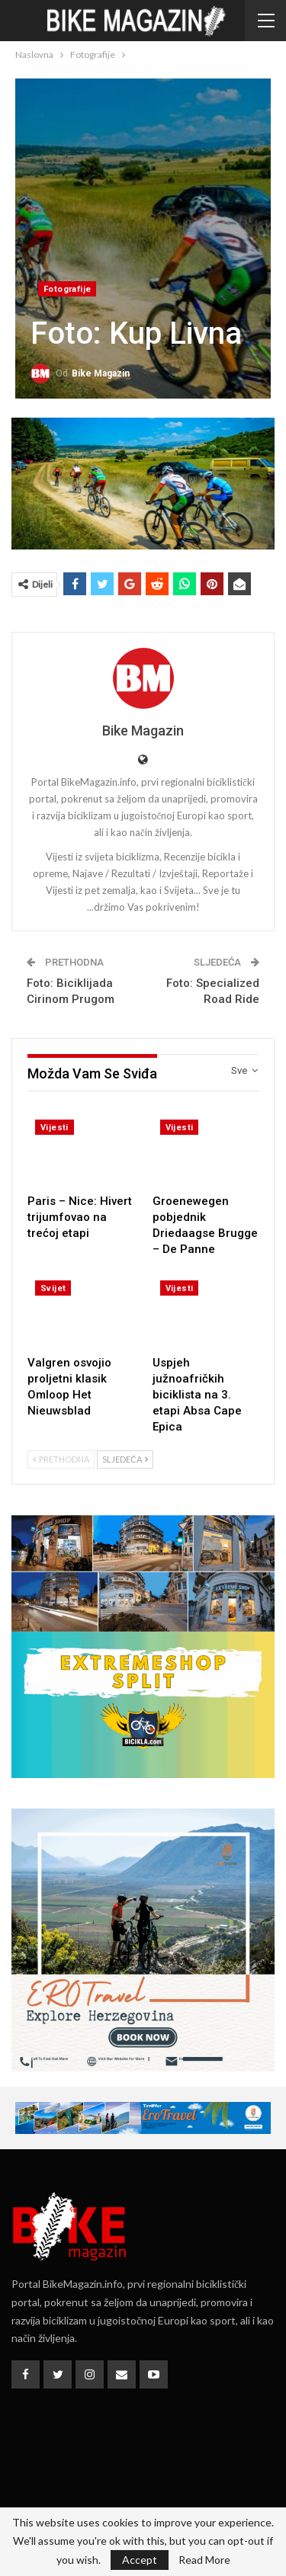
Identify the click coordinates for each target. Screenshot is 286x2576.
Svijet (53, 1288)
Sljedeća (125, 1459)
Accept (139, 2559)
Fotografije (67, 289)
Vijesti (54, 1128)
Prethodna (61, 1459)
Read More (204, 2560)
